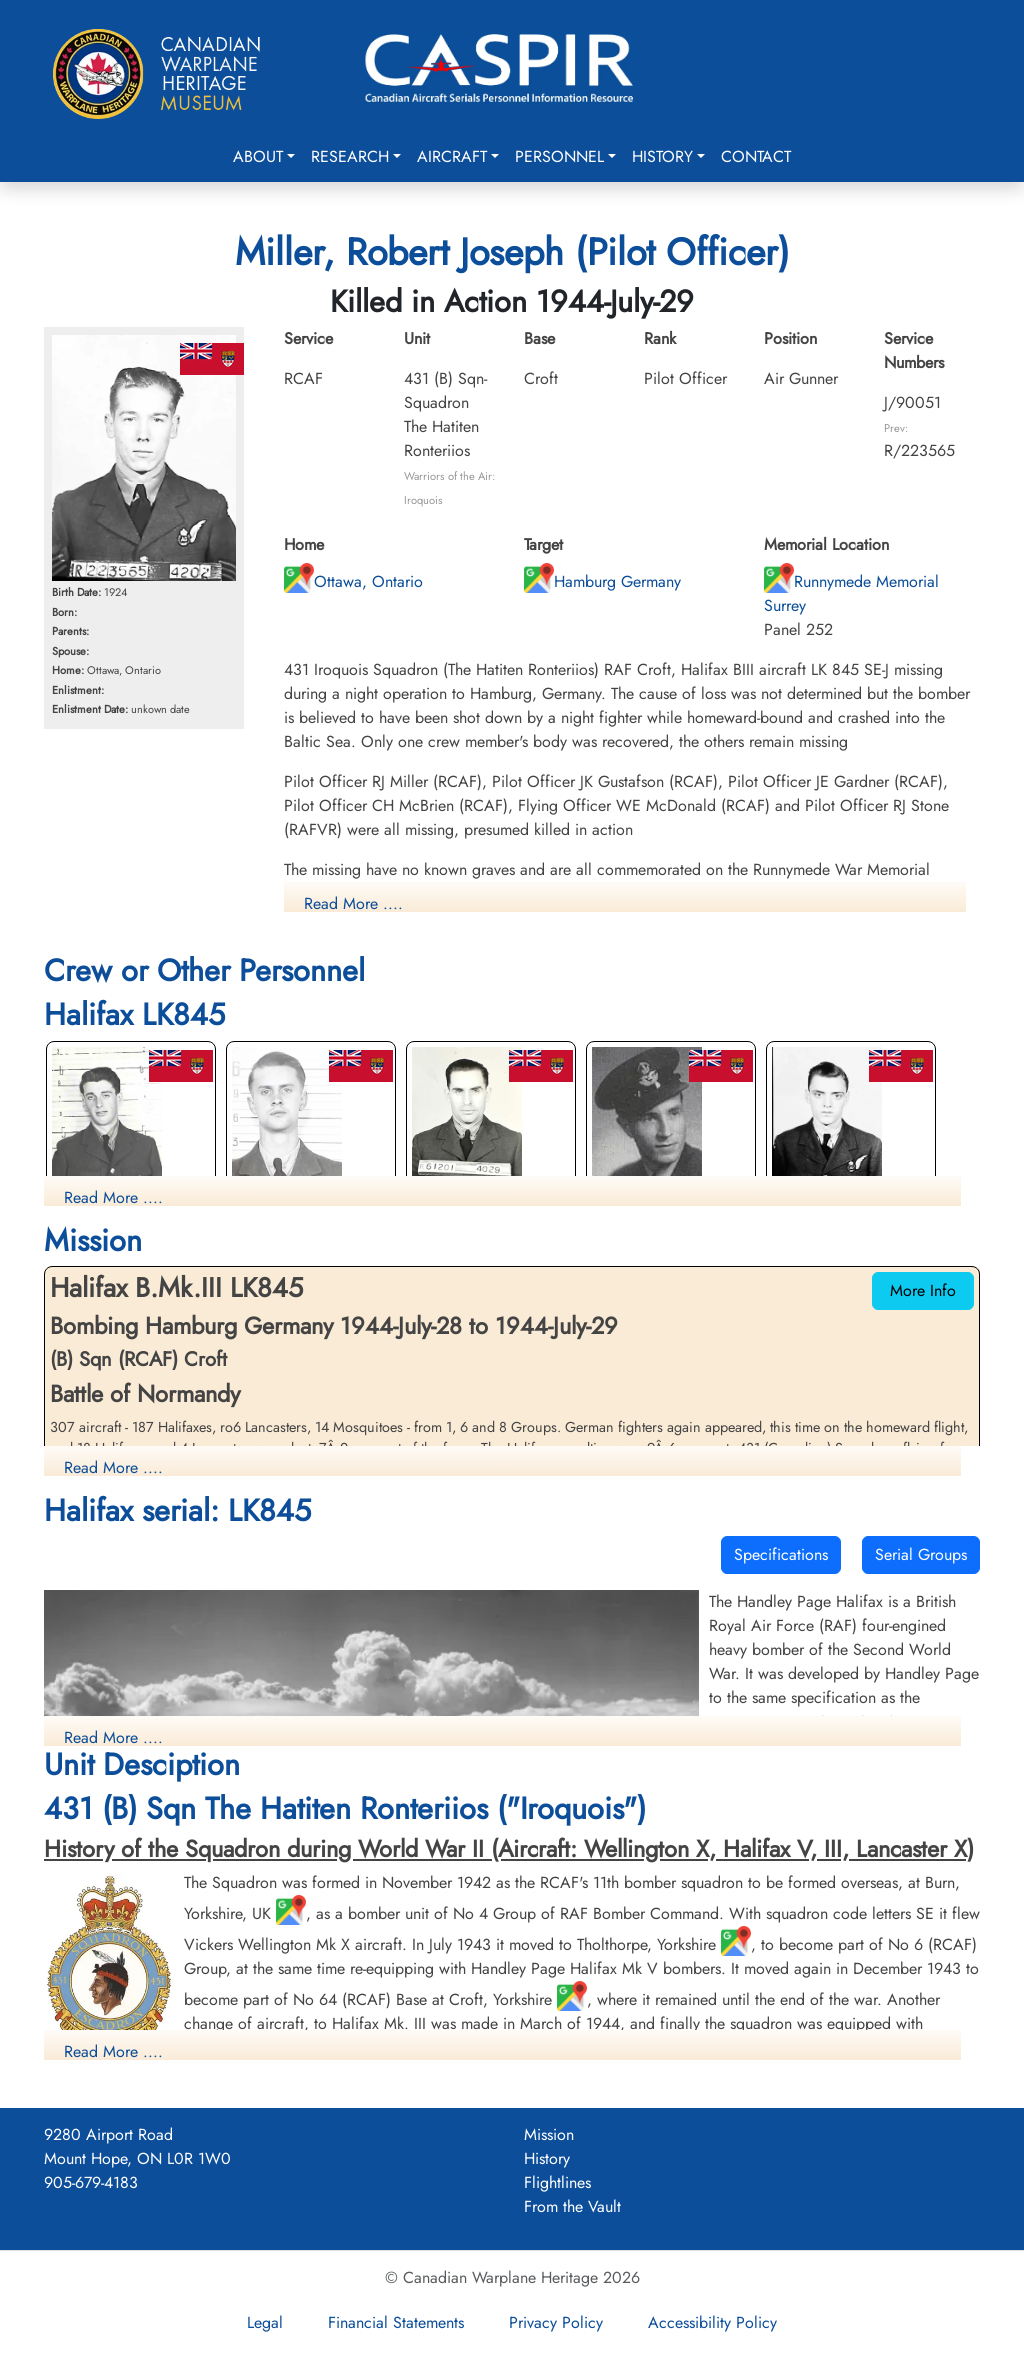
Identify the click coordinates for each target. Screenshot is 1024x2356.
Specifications (781, 1554)
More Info (923, 1290)
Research (350, 156)
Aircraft (452, 156)
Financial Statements (396, 2322)
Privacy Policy (556, 2322)
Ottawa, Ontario (353, 581)
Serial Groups (921, 1554)
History (662, 156)
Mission (549, 2134)
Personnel (559, 156)
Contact (756, 156)
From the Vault (572, 2206)
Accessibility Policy (712, 2322)
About (258, 156)
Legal (265, 2322)
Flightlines (557, 2182)
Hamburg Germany (602, 581)
